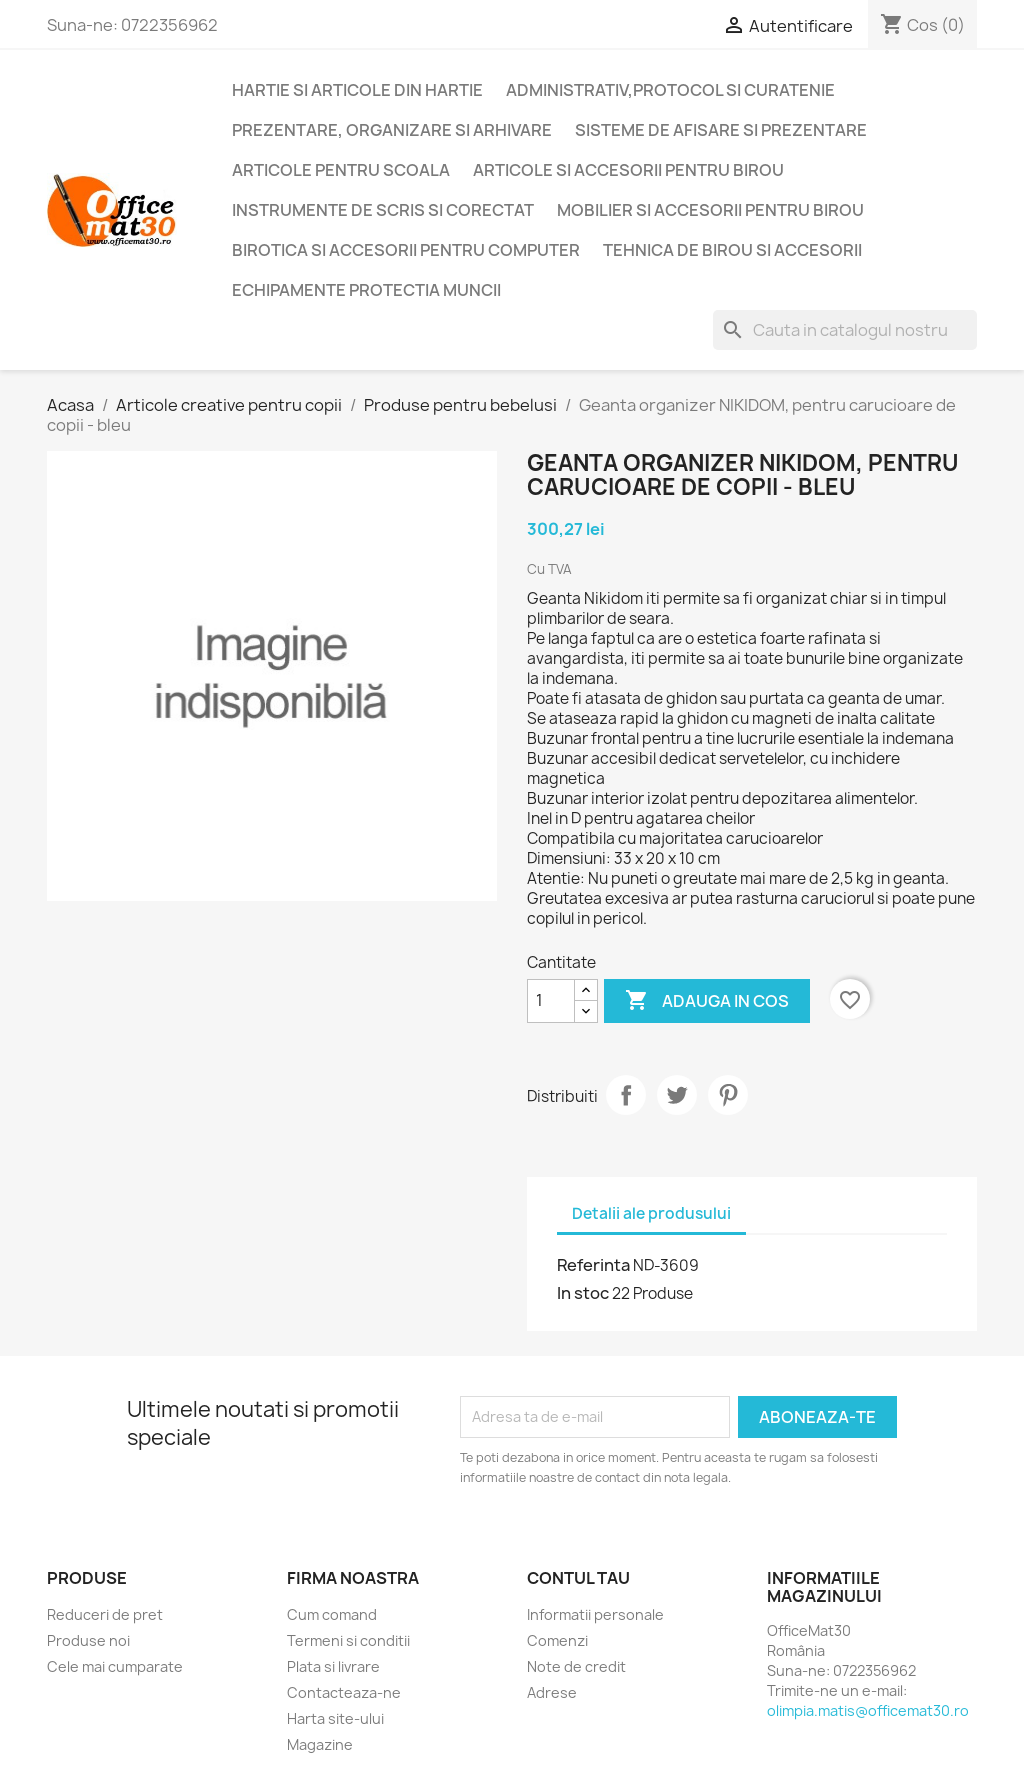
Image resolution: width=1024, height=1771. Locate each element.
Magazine (320, 1744)
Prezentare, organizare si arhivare (392, 130)
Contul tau (578, 1578)
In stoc (583, 1293)
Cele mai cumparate (115, 1666)
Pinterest (728, 1095)
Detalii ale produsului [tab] (651, 1213)
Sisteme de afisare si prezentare (721, 130)
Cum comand (332, 1614)
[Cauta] (845, 330)
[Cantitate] (551, 1001)
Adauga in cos (707, 1001)
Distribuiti (626, 1095)
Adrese (552, 1692)
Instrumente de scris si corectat (383, 210)
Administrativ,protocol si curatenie (670, 90)
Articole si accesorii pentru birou (628, 170)
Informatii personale (595, 1614)
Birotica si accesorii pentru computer (406, 250)
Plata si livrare (333, 1666)
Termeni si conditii (348, 1640)
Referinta (593, 1265)
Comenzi (557, 1640)
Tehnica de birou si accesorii (732, 250)
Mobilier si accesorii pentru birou (710, 210)
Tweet (677, 1095)
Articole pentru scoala (341, 170)
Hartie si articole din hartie (357, 90)
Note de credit (576, 1666)
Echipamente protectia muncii (366, 290)
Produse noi (88, 1640)
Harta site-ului (335, 1718)
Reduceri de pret (105, 1614)
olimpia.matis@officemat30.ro (868, 1710)
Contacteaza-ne (344, 1692)
